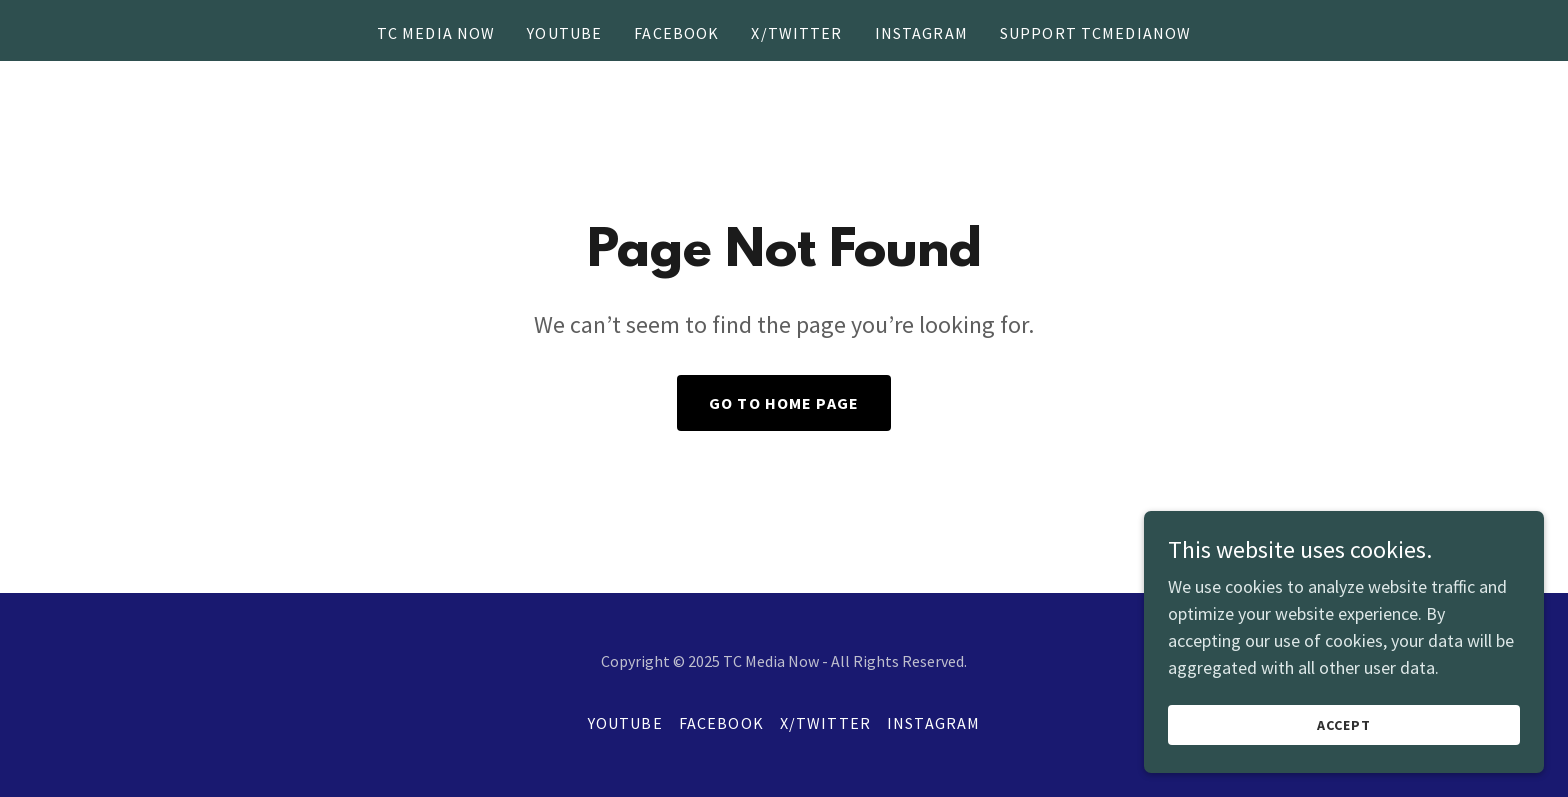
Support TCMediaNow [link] (1095, 33)
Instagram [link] (921, 33)
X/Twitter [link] (796, 33)
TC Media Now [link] (436, 33)
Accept (1344, 753)
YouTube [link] (564, 33)
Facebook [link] (676, 33)
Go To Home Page (784, 403)
